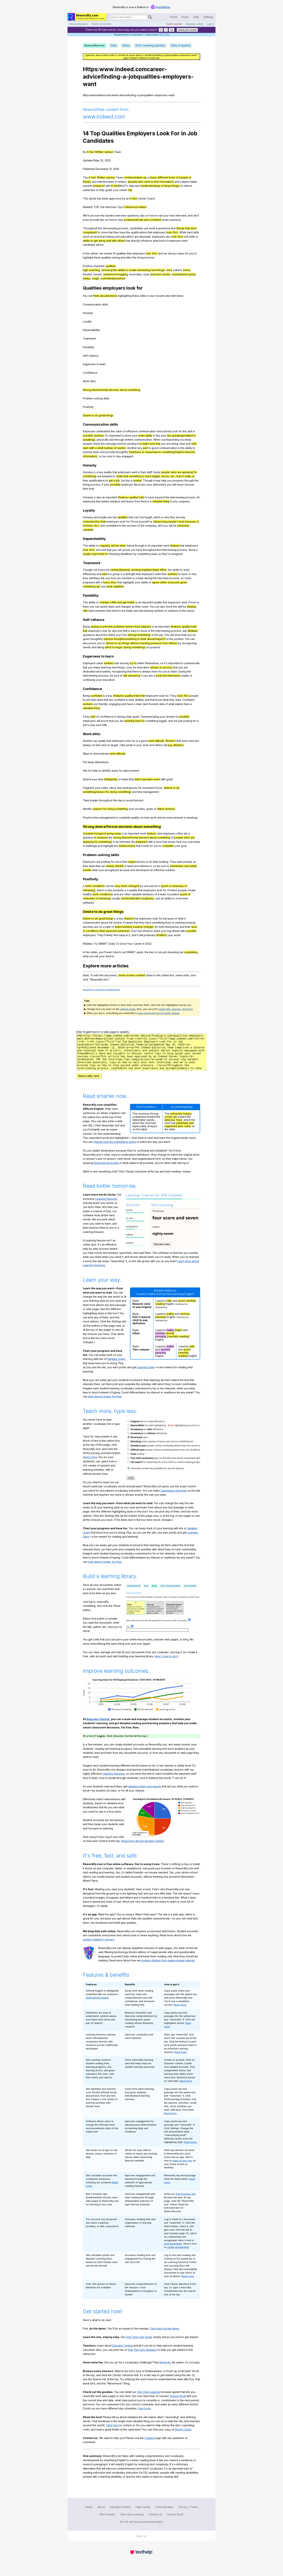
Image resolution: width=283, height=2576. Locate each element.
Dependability (91, 330)
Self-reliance (91, 355)
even (86, 219)
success (132, 525)
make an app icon (182, 2167)
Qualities (113, 133)
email (187, 439)
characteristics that (94, 521)
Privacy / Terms (188, 2513)
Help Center (143, 2513)
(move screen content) (131, 975)
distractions (102, 762)
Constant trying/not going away (102, 833)
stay (120, 219)
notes (104, 787)
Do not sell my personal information (141, 2528)
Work (86, 381)
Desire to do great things (98, 415)
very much (121, 886)
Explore (91, 965)
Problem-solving (93, 398)
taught (148, 517)
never (180, 484)
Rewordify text (89, 1082)
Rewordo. (165, 2369)
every (101, 569)
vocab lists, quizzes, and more (175, 1009)
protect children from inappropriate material (167, 1967)
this (88, 253)
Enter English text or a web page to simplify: (102, 1031)
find (115, 935)
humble (106, 671)
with (107, 185)
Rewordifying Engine (106, 1169)
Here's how (90, 1463)
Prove (134, 521)
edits (186, 975)
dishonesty (159, 484)
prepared (99, 185)
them (144, 501)
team (111, 181)
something (152, 720)
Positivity (88, 406)
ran (175, 1123)
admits (105, 501)
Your (130, 943)
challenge (91, 845)
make (179, 975)
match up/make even (147, 779)
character (99, 266)
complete (124, 817)
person (153, 886)
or (197, 236)
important (145, 236)
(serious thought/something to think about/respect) (134, 638)
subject (184, 181)
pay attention (176, 745)
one (103, 549)
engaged (127, 456)
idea (161, 704)
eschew (185, 1320)
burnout (138, 800)
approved (115, 198)
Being (86, 626)
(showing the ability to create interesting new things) (133, 270)
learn (103, 364)
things (121, 667)
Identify (87, 808)
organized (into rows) (177, 1132)
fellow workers (166, 808)
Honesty (88, 313)
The (85, 177)
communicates (91, 922)
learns (130, 501)
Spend (87, 779)
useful (86, 190)
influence (146, 240)
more (154, 671)
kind (161, 240)
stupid (132, 861)
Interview (111, 207)
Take (122, 745)
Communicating (150, 716)
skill (190, 431)
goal (183, 845)
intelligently (110, 779)
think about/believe (105, 295)
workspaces (129, 787)
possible (88, 435)
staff (149, 472)
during (116, 257)
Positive (87, 266)
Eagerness (89, 364)
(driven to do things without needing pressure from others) (141, 643)
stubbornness (127, 845)
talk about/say (131, 675)
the (103, 215)
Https (90, 69)
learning (106, 667)
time (98, 745)
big (169, 930)
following (114, 553)
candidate (89, 244)
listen (96, 452)
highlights (128, 582)
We (85, 215)
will (98, 244)
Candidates (98, 140)
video (93, 952)
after (129, 257)
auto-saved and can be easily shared (158, 1013)
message (111, 443)
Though (148, 480)
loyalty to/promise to (95, 553)
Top (95, 133)
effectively (89, 574)
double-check (91, 443)
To (117, 943)
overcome (182, 898)
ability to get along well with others (104, 240)
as (91, 236)
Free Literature (164, 2513)
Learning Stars (146, 1373)
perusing (160, 1323)
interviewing (110, 228)
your (116, 190)
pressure (175, 219)
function (127, 578)
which (157, 517)
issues (190, 610)
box (172, 975)
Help (196, 16)
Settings (208, 16)
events (87, 870)
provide (95, 219)
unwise (137, 480)
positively (149, 935)
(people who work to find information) (151, 181)
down (149, 975)
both (161, 926)
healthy (87, 894)
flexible (87, 274)
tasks (154, 553)
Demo (185, 16)
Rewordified (93, 109)
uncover (95, 215)
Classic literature (78, 24)
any (175, 501)
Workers (170, 740)
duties (111, 634)
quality (108, 472)
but (123, 480)
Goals (111, 943)
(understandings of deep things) (160, 185)
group (116, 574)
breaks (94, 800)
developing (146, 610)
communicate (191, 663)
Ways (86, 753)
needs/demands (120, 569)
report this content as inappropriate (101, 989)
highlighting (125, 295)
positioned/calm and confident (142, 219)
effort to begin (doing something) (125, 647)
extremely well (185, 1129)
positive (174, 894)
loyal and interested (168, 675)
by (123, 198)
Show (191, 549)
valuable (136, 894)
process (123, 228)
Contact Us (155, 2521)
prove (126, 549)
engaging (115, 704)
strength (130, 574)
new (114, 667)
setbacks (88, 902)
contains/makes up (135, 177)
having (121, 716)
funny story (110, 582)
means (129, 922)
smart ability (145, 435)
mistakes (115, 501)
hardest (109, 215)
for (186, 253)
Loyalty (87, 321)
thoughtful (122, 452)
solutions (173, 610)
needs (87, 647)
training (109, 236)
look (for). (172, 232)
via (182, 439)
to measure (101, 837)
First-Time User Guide (139, 2343)
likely (96, 578)
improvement (131, 770)
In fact (90, 151)
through (119, 439)
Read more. (180, 2011)
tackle (103, 606)
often (179, 833)
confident (96, 695)
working (180, 922)
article (92, 198)
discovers (140, 484)
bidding (163, 861)
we (195, 215)
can (90, 295)
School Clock (178, 2402)
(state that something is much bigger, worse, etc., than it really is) (155, 476)
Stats (114, 45)
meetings (192, 817)
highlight (88, 257)
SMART (102, 943)
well (104, 574)
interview (120, 215)
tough (95, 278)
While (182, 232)
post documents (173, 2250)
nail (160, 215)
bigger (163, 720)
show (104, 232)
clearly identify (115, 866)
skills (196, 232)
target (114, 745)
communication (147, 431)
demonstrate (101, 753)
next (172, 215)
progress (178, 480)
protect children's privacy (98, 1946)
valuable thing (160, 501)
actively (167, 431)
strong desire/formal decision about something (141, 837)
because (168, 918)
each (185, 240)
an (127, 198)
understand (103, 431)
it (138, 443)
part (145, 447)
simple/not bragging (115, 274)
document (110, 975)
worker (117, 922)
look (130, 288)
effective (131, 431)
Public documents (102, 24)
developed (142, 870)
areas (114, 770)
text (105, 979)
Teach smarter (174, 24)
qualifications (139, 232)
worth (177, 935)
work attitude (156, 740)
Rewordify (96, 979)
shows (172, 841)
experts (87, 185)
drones (140, 861)
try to (133, 663)
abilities (139, 699)
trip (130, 190)
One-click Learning (132, 2521)
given (86, 638)
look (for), (89, 549)
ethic (93, 381)
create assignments (178, 2253)
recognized (112, 870)
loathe (170, 1320)
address (144, 866)
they (116, 232)
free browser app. (186, 2200)
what (156, 240)
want (134, 472)
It (106, 435)
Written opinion (104, 151)
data (131, 185)
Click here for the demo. (165, 2335)
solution (170, 870)
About (101, 2513)
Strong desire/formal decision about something (111, 389)
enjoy (96, 667)
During (182, 671)
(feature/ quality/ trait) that (129, 695)
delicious (169, 1126)
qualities (121, 253)
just (180, 720)
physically (103, 439)
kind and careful (160, 274)
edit (96, 975)
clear (182, 443)
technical (99, 236)
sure (109, 456)
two (115, 517)
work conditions (95, 886)
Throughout (90, 228)
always (146, 671)
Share (126, 45)
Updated (88, 160)
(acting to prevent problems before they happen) (121, 626)
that (110, 232)
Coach (151, 198)
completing (144, 553)
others (159, 745)
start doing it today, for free (105, 1403)
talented (102, 181)
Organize (88, 787)
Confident (188, 699)
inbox (113, 787)
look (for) (177, 236)
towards (190, 922)
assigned (177, 553)
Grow (123, 943)
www (89, 117)
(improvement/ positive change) (134, 926)
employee (175, 240)
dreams (170, 716)
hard (190, 232)
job (108, 569)
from (124, 109)
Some (156, 472)
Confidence (90, 372)
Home (173, 16)
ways (181, 253)
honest (97, 274)
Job (192, 133)
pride (129, 745)
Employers (141, 133)
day (120, 800)
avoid (129, 800)
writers (122, 181)
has (99, 198)
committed (112, 525)
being (174, 443)
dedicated (89, 671)
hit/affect (161, 935)
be (102, 244)
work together (115, 586)
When (157, 439)
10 (171, 29)
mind (108, 956)
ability (188, 447)
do (150, 861)
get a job (114, 480)
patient (177, 270)
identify (106, 770)
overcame (194, 841)
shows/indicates (131, 898)
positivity (118, 890)
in (183, 133)
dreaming (173, 952)
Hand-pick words (187, 29)
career (123, 190)
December (102, 168)
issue (126, 870)
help (102, 190)
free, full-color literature (142, 2356)
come (187, 578)
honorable (135, 274)
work (152, 228)
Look (163, 133)
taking (100, 647)
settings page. (128, 1009)
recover (189, 484)
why (166, 517)
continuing (89, 679)
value (119, 431)
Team (117, 151)
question (88, 837)
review (108, 253)
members (148, 894)
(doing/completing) (139, 634)
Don (133, 930)
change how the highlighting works (114, 1148)
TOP (96, 207)
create (192, 890)
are (136, 236)
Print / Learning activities (150, 45)
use (146, 228)
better (140, 663)
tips (93, 190)
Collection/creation (134, 207)
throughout (149, 549)
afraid (146, 930)
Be (133, 841)
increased (148, 787)
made (129, 610)
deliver (188, 185)
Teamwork (89, 338)
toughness (147, 898)
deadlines (126, 553)
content (112, 109)
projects (155, 647)
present (178, 817)
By (84, 151)
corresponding (170, 439)
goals (136, 716)
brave (186, 270)
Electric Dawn (183, 2436)
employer (127, 484)
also (168, 236)
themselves (152, 663)
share (157, 930)
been (105, 198)
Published (89, 168)
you (191, 253)
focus (158, 787)
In (84, 253)
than (124, 861)
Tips (120, 207)
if (102, 484)
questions (133, 215)
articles (120, 965)
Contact (149, 2444)
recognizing (189, 643)
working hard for (134, 720)
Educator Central (98, 1725)
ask (102, 578)
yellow (165, 975)
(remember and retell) (183, 866)
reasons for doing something (110, 808)
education (126, 236)
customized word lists (174, 1497)
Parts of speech (181, 45)
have (122, 232)
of (116, 181)
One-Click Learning (148, 2398)
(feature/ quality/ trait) (131, 497)
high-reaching (91, 270)
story (159, 841)
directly (135, 240)
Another (132, 447)
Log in (210, 24)
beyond (160, 497)
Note (86, 975)
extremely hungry (181, 1120)
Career (142, 198)
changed (133, 886)
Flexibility (88, 347)
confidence (107, 716)
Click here (112, 2431)
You (85, 295)
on (147, 215)
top (95, 740)
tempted (107, 476)
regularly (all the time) (113, 545)
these (97, 257)
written (129, 439)
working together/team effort (148, 569)
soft (186, 236)
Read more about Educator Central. (142, 1847)
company (183, 501)
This (85, 198)
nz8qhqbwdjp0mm (141, 1055)
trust (91, 488)
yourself (144, 521)
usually (116, 898)
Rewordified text (94, 45)
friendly (102, 704)
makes (179, 704)
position (179, 638)
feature (175, 545)
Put (85, 762)
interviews (177, 295)
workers (99, 435)
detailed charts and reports (144, 1793)
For (175, 133)
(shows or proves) (161, 667)
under (165, 219)
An (198, 497)
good (155, 447)
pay (93, 724)
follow (130, 545)
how (151, 215)
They (173, 695)
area (163, 435)
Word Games (107, 2521)
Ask (85, 770)
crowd (168, 1123)
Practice (88, 817)
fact (194, 574)
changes (126, 606)
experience (163, 228)
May (97, 160)
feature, (151, 833)
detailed (193, 630)
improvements (97, 610)
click (85, 979)
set (124, 952)
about (98, 634)
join (88, 699)
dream (176, 930)
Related (87, 207)
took (146, 845)
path (108, 926)
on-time (145, 817)
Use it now (144, 2415)
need (115, 610)
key (140, 447)
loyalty (103, 517)
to (182, 185)
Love (129, 667)
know (158, 699)
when (95, 870)
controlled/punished (112, 278)
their (143, 472)
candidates (136, 228)
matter (193, 181)
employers (159, 232)
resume (160, 295)
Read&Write (163, 7)
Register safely (194, 24)
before (121, 443)
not (95, 569)
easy (134, 630)
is (179, 447)
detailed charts (116, 1365)
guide (108, 190)
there (135, 671)
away (90, 762)
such (87, 236)
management (151, 791)
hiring (140, 257)
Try (96, 943)
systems (159, 610)
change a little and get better (118, 602)
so (100, 456)
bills (104, 724)
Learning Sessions (106, 1205)
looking (187, 720)
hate (169, 1307)
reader (185, 675)
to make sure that (149, 443)
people (194, 695)
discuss (172, 253)
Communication (92, 304)
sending (132, 443)
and (94, 181)
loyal (146, 274)
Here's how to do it (166, 1662)
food (179, 1126)
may (157, 480)
